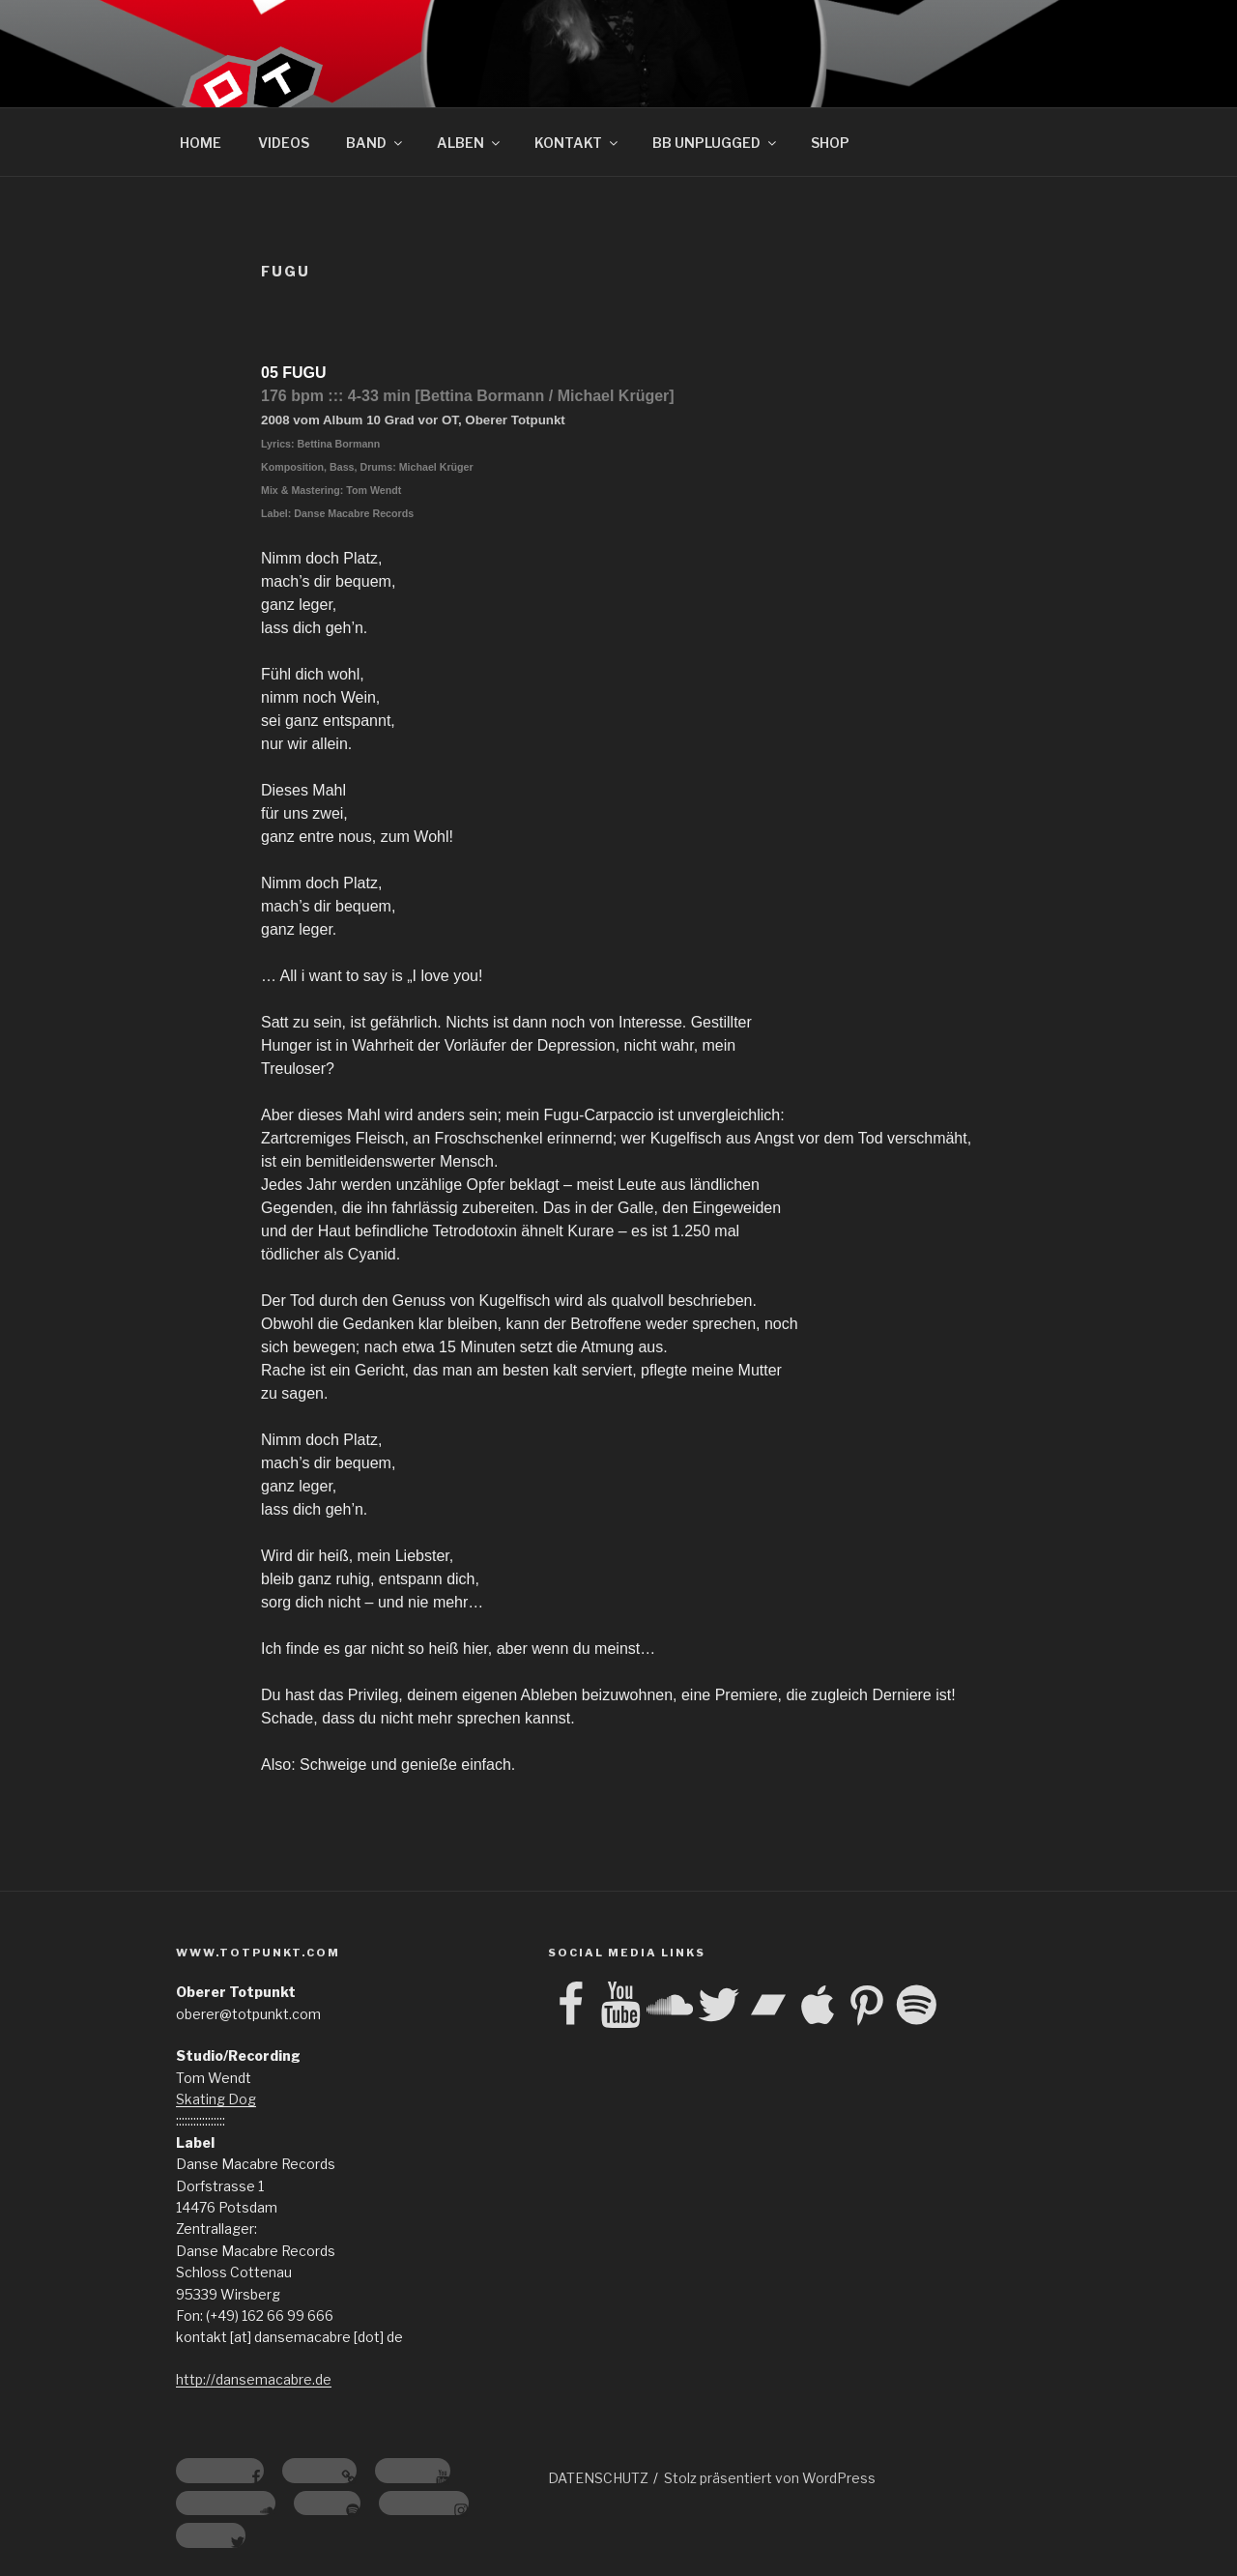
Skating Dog (216, 2099)
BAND (375, 142)
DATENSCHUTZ (598, 2478)
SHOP (830, 142)
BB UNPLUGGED (715, 142)
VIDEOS (283, 142)
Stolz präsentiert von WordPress (770, 2478)
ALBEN (470, 142)
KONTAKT (577, 142)
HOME (200, 142)
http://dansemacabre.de (253, 2379)
